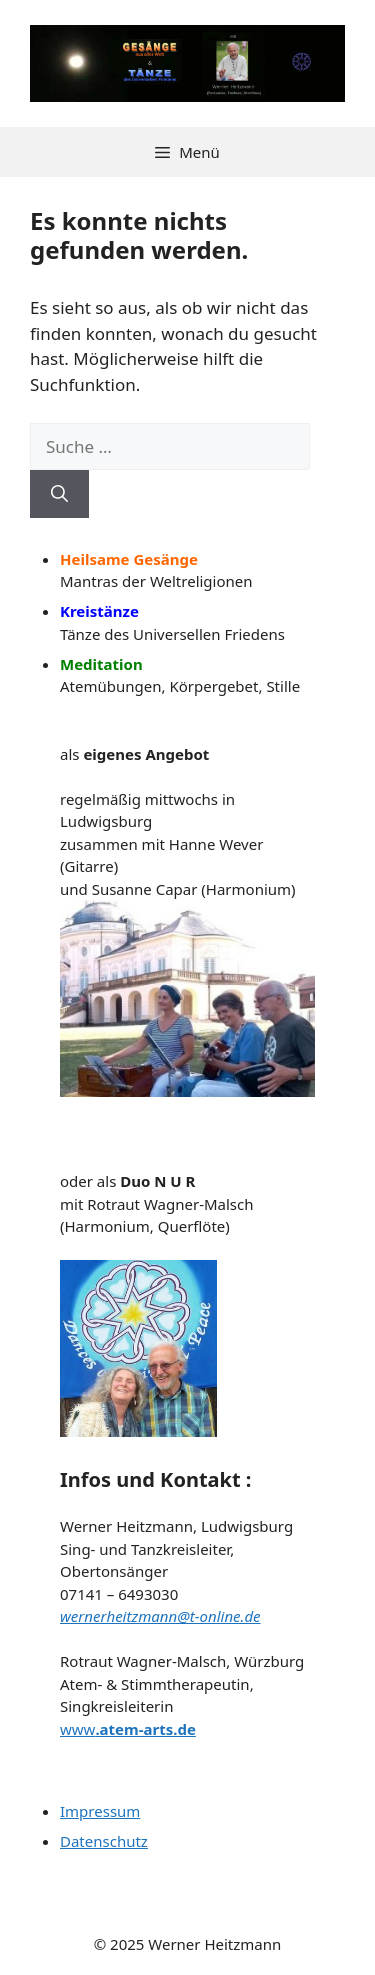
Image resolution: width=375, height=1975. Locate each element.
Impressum (100, 1811)
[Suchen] (59, 494)
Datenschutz (104, 1841)
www (128, 1729)
